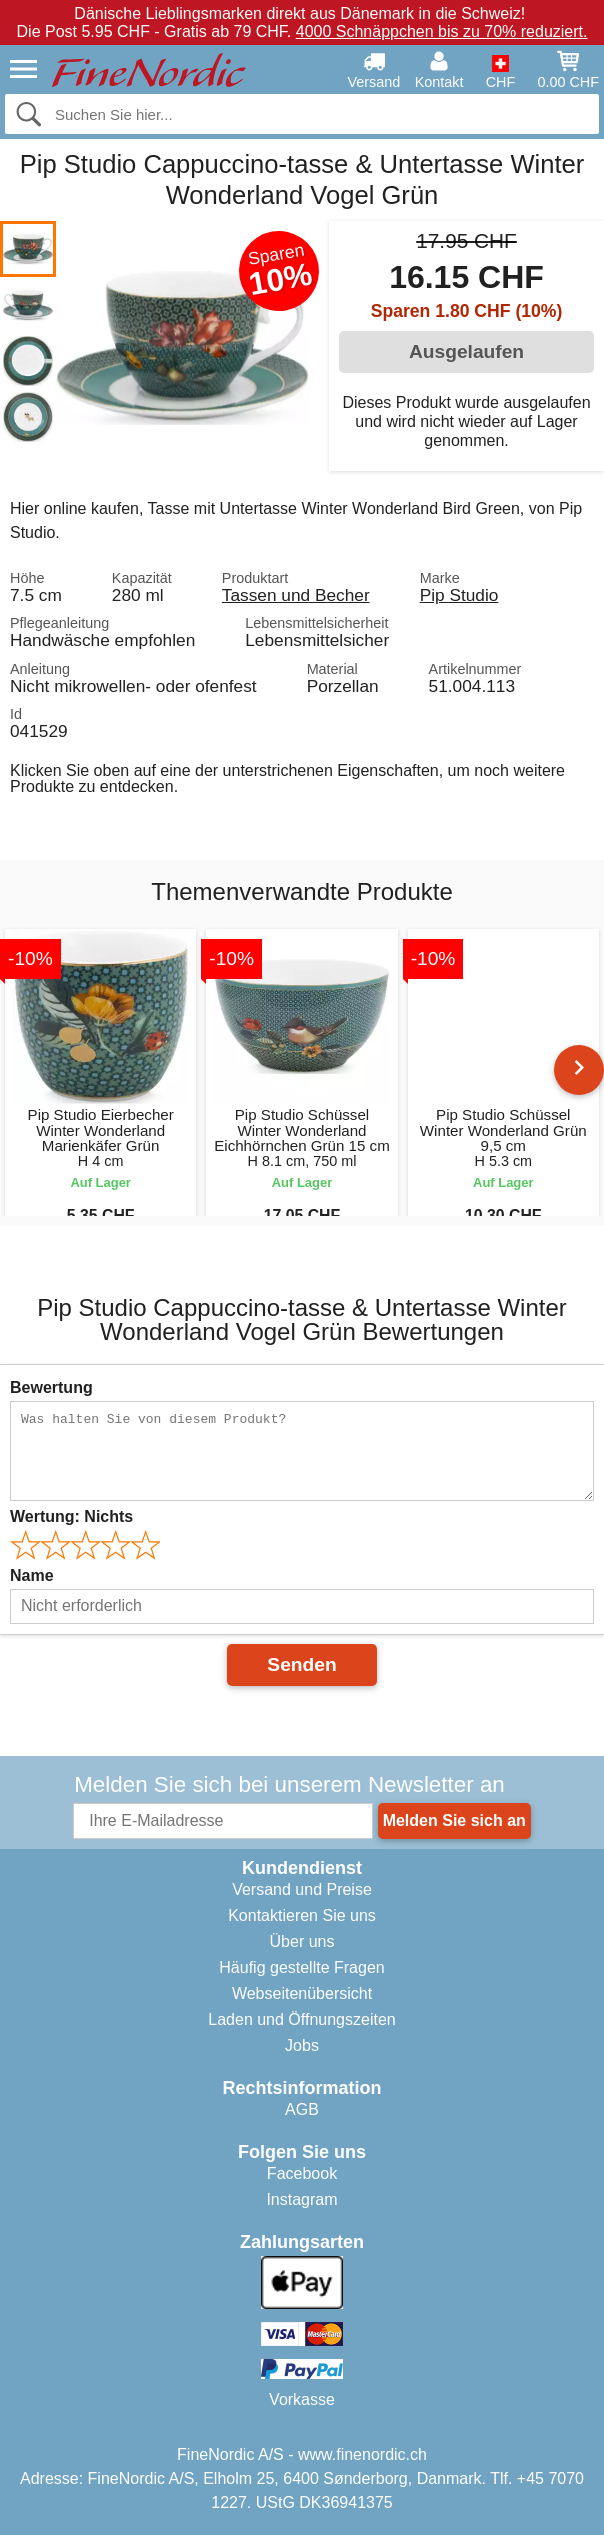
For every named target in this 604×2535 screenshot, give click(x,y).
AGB (302, 2109)
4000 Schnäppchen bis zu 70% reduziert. (442, 31)
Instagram (301, 2199)
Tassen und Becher (296, 595)
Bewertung (51, 1387)
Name (32, 1575)
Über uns (302, 1941)
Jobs (302, 2045)
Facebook (302, 2173)
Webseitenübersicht (302, 1993)
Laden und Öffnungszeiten (301, 2019)
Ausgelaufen (466, 351)
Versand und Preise (302, 1889)
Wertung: (71, 1516)
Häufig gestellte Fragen (301, 1967)
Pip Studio (459, 595)
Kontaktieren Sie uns (302, 1915)
